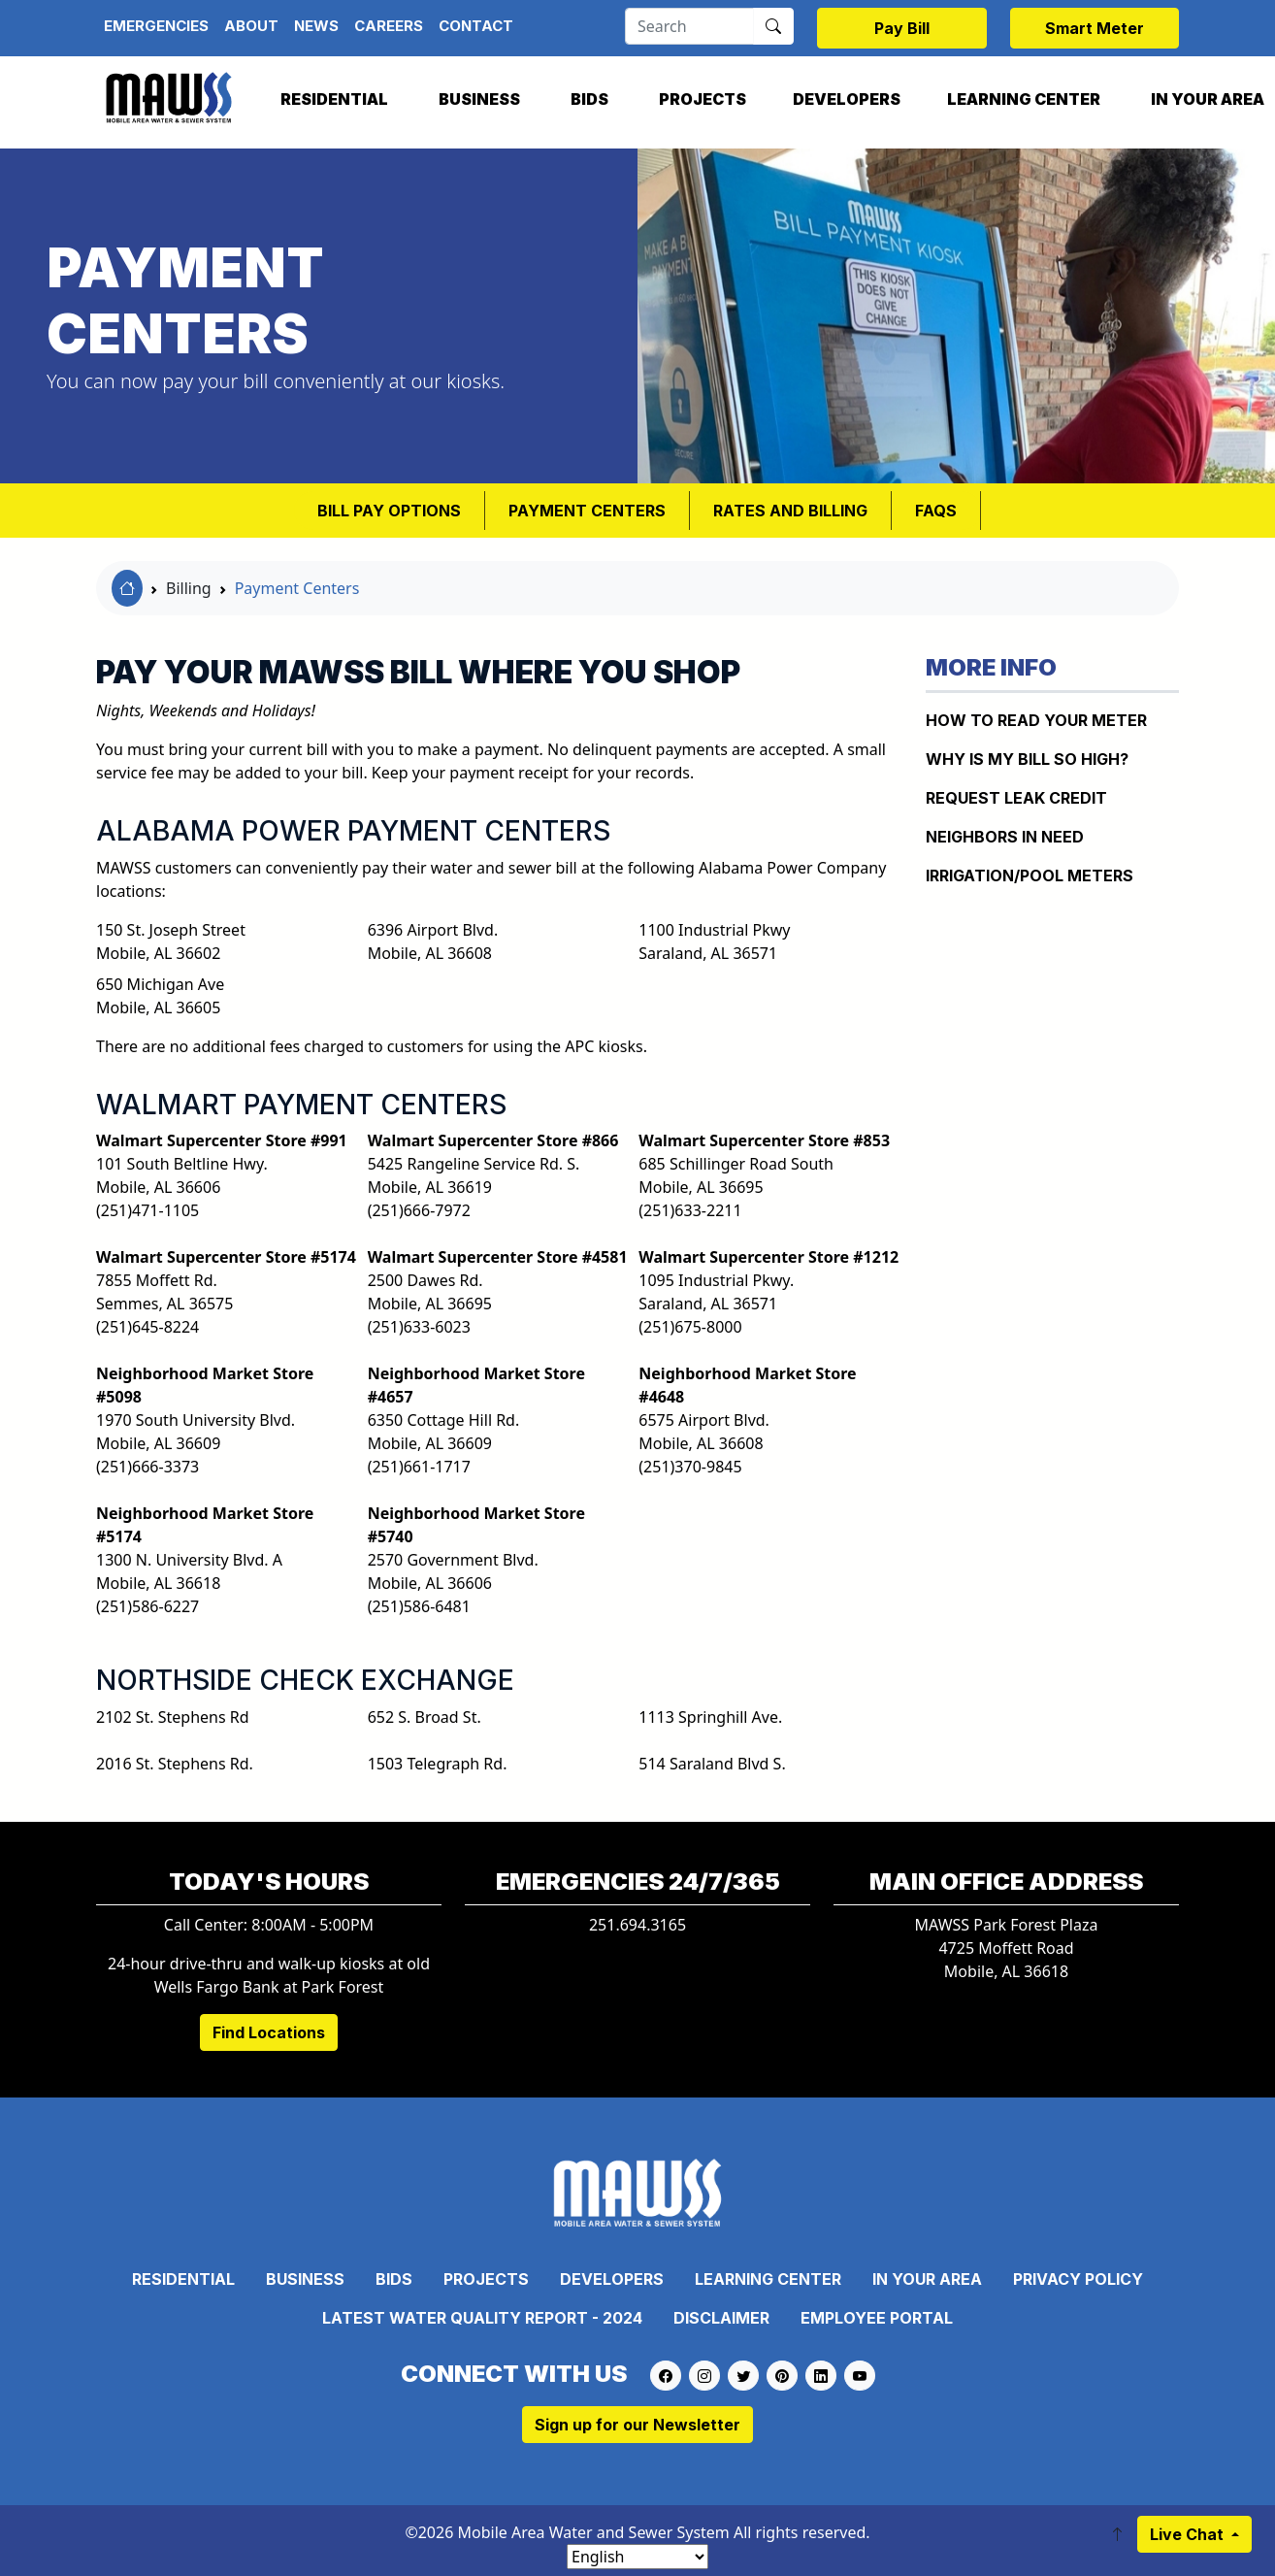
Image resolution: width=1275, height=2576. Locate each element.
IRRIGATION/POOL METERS (1029, 875)
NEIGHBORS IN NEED (1005, 836)
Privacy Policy (1078, 2279)
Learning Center (1023, 99)
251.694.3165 (637, 1924)
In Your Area (927, 2279)
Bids (589, 99)
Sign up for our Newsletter (637, 2424)
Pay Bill (902, 28)
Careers (388, 26)
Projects (702, 99)
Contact (476, 26)
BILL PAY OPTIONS (389, 510)
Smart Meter (1094, 28)
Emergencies (156, 26)
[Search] (689, 26)
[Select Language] (637, 2556)
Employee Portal (877, 2318)
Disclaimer (721, 2318)
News (316, 26)
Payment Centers (587, 510)
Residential (334, 99)
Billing (189, 588)
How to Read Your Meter (1036, 720)
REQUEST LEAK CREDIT (1016, 798)
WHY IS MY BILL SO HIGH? (1027, 759)
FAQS (936, 510)
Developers (846, 99)
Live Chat (1188, 2534)
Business (479, 99)
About (251, 26)
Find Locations (268, 2032)
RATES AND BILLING (790, 510)
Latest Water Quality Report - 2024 (482, 2318)
